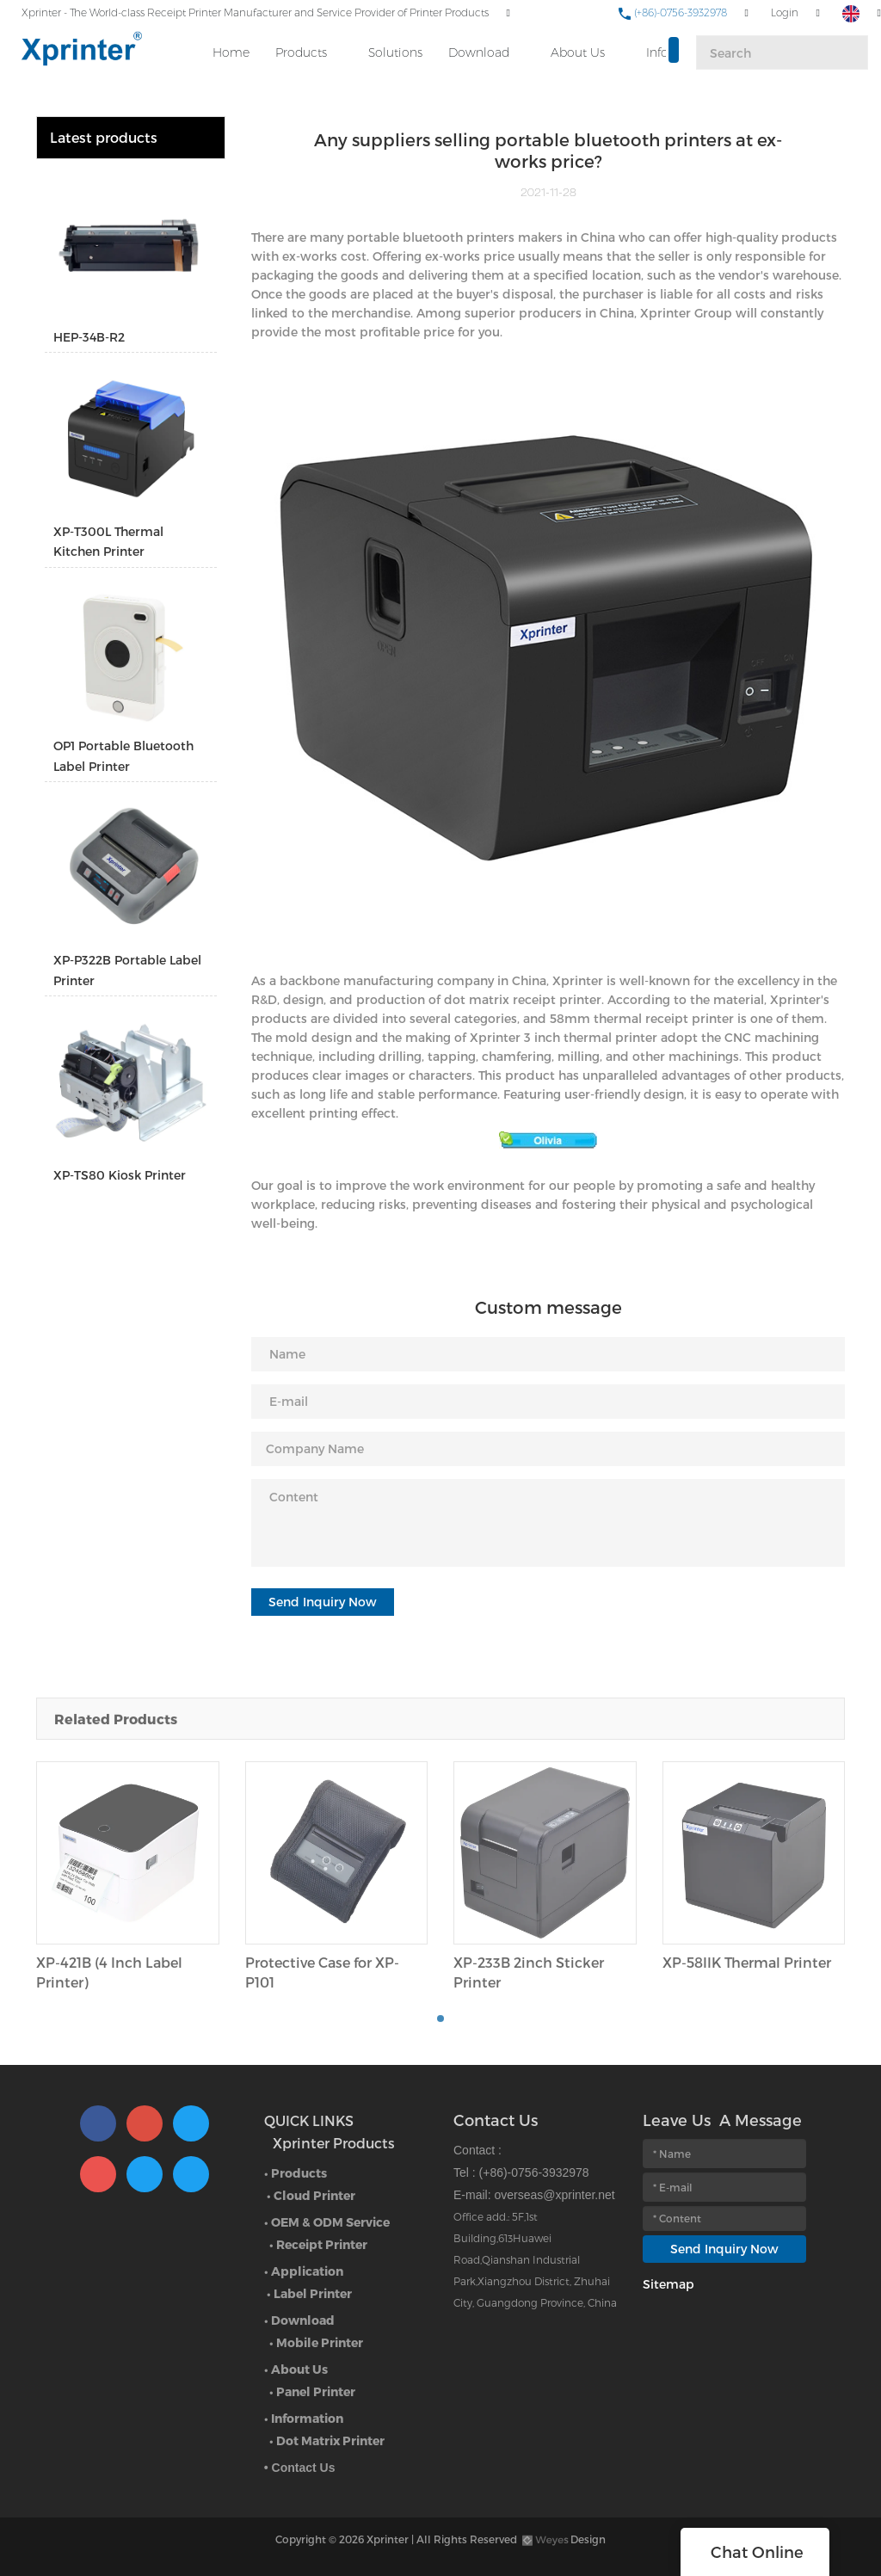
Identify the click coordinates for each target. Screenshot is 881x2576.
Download (478, 52)
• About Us (296, 2369)
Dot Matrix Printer (330, 2440)
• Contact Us (300, 2467)
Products (301, 52)
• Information (303, 2418)
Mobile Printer (319, 2342)
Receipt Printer (321, 2244)
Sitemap (668, 2284)
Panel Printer (315, 2391)
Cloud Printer (314, 2195)
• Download (299, 2320)
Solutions (395, 52)
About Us (578, 52)
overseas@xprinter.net (554, 2195)
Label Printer (313, 2293)
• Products (295, 2173)
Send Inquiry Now (322, 1601)
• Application (303, 2271)
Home (231, 52)
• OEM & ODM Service (327, 2222)
